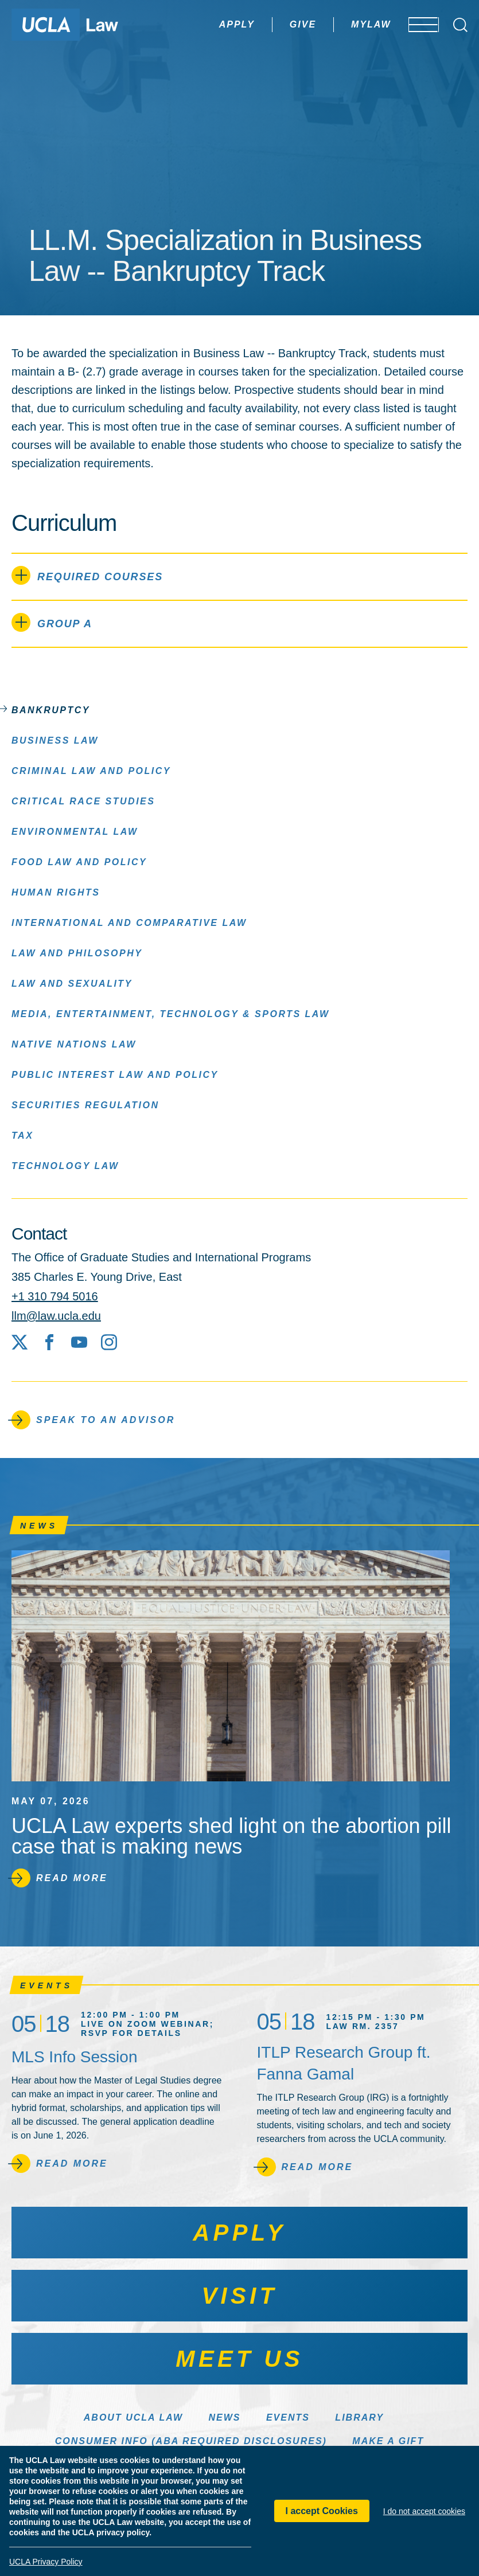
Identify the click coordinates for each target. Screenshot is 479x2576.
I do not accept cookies (424, 2511)
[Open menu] (415, 24)
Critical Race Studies (83, 800)
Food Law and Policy (79, 861)
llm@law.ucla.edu (56, 1316)
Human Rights (55, 891)
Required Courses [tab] (87, 575)
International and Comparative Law (129, 922)
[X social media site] (19, 1342)
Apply (203, 24)
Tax (22, 1134)
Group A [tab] (51, 622)
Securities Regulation (85, 1104)
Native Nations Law (74, 1043)
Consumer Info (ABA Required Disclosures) (191, 2441)
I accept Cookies (322, 2511)
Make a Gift (388, 2441)
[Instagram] (109, 1342)
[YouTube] (79, 1342)
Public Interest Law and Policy (115, 1074)
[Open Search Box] (460, 25)
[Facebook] (49, 1342)
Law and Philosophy (76, 952)
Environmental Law (74, 831)
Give (269, 24)
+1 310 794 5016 (54, 1296)
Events (288, 2417)
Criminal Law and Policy (91, 770)
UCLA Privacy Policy (46, 2561)
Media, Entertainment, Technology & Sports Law (170, 1013)
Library (359, 2417)
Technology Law (65, 1165)
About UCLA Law (133, 2417)
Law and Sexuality (72, 983)
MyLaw (337, 24)
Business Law (55, 739)
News (224, 2417)
